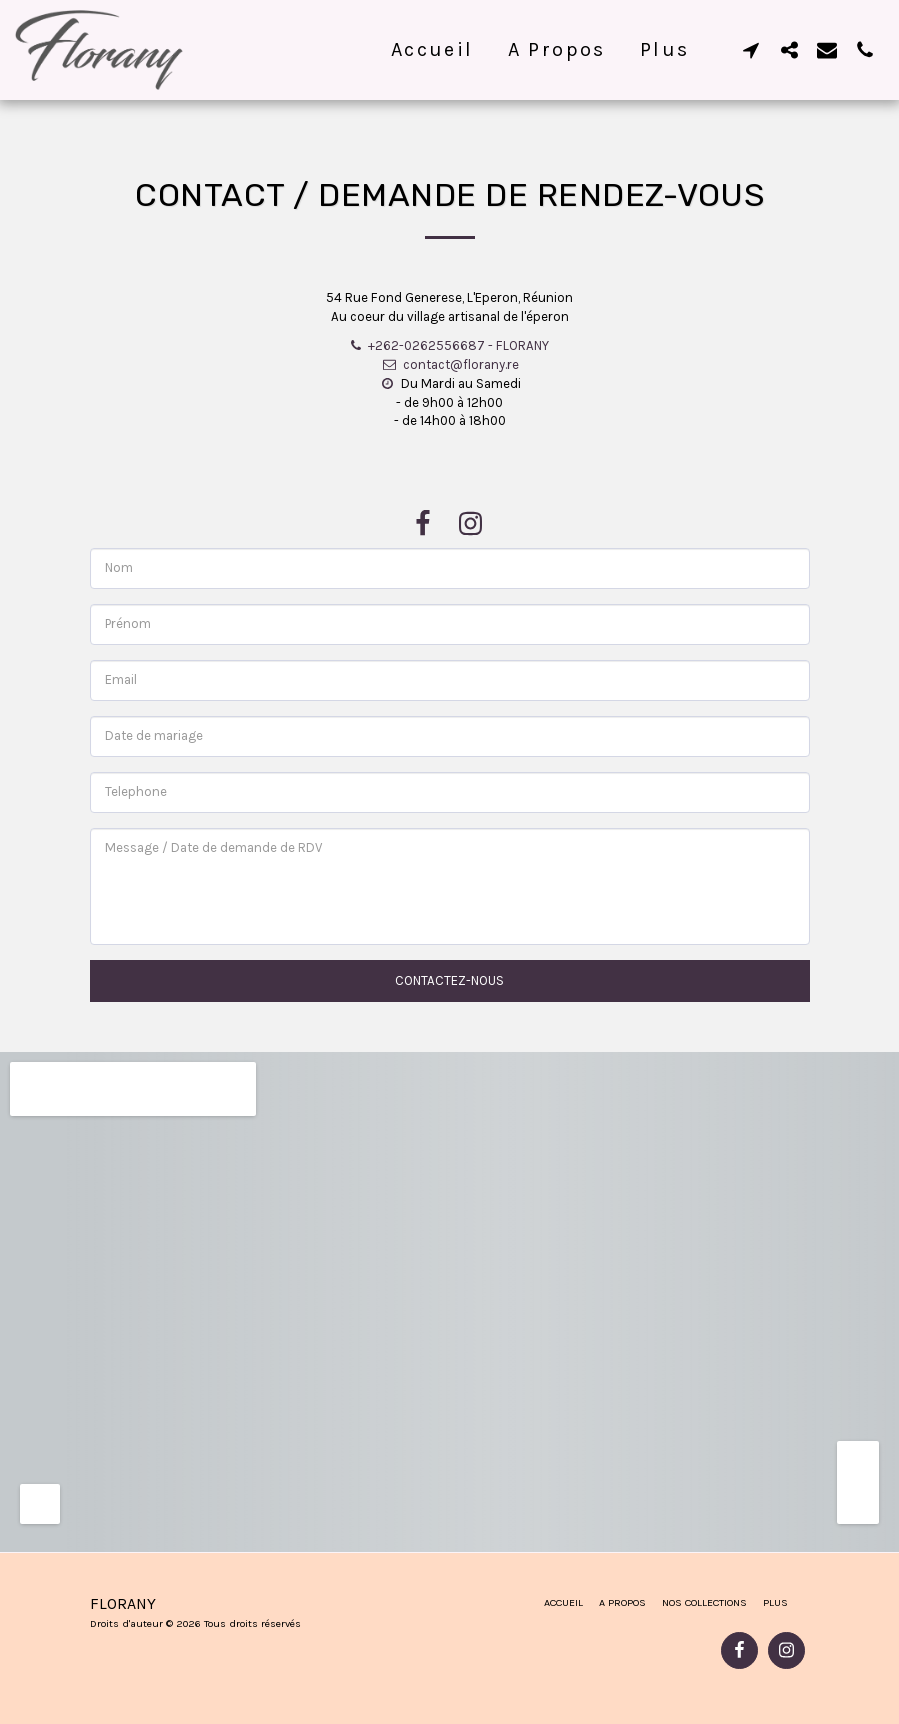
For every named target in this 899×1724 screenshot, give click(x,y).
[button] (751, 49)
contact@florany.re (449, 364)
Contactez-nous (449, 980)
